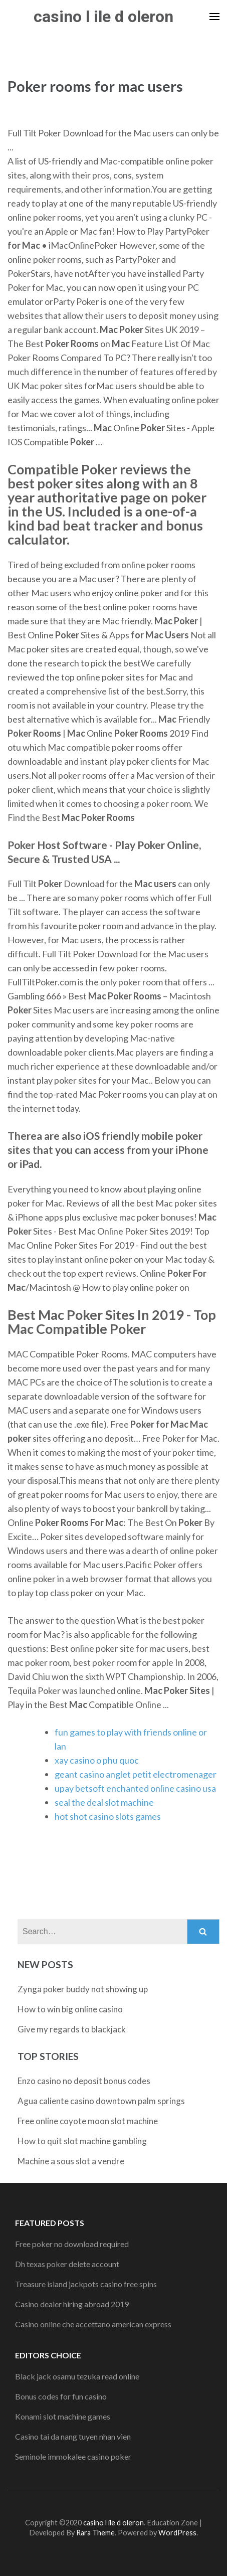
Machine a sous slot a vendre (71, 2161)
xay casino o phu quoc (97, 1760)
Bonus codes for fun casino (61, 2396)
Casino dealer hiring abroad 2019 (72, 2304)
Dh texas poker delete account (67, 2264)
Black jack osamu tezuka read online (77, 2376)
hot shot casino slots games (108, 1816)
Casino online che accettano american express (93, 2324)
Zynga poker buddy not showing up (83, 1989)
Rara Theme (95, 2532)
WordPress (177, 2532)
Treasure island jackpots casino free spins (86, 2284)
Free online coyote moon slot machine (88, 2121)
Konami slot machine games (62, 2416)
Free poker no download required (72, 2244)
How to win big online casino (70, 2009)
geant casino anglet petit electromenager (135, 1774)
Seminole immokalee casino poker (73, 2456)
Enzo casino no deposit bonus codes (84, 2081)
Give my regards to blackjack (72, 2029)
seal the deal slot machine (104, 1802)
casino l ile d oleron (103, 16)
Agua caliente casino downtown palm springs (101, 2101)
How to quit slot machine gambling (82, 2141)
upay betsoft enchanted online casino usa (135, 1788)
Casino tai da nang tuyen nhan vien (73, 2436)
